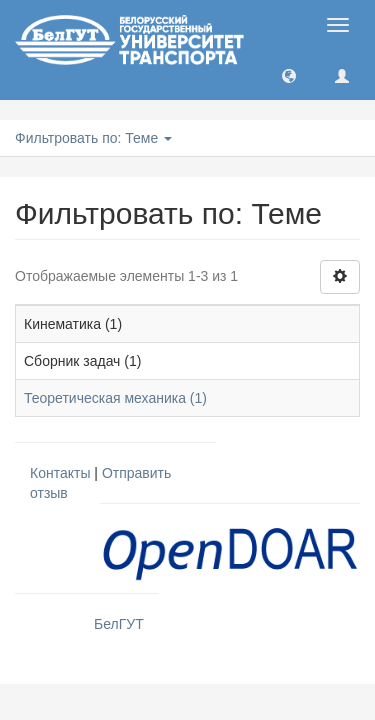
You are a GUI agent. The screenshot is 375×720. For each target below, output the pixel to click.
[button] (289, 75)
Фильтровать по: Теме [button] (93, 138)
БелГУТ (119, 624)
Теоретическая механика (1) (115, 398)
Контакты (60, 473)
